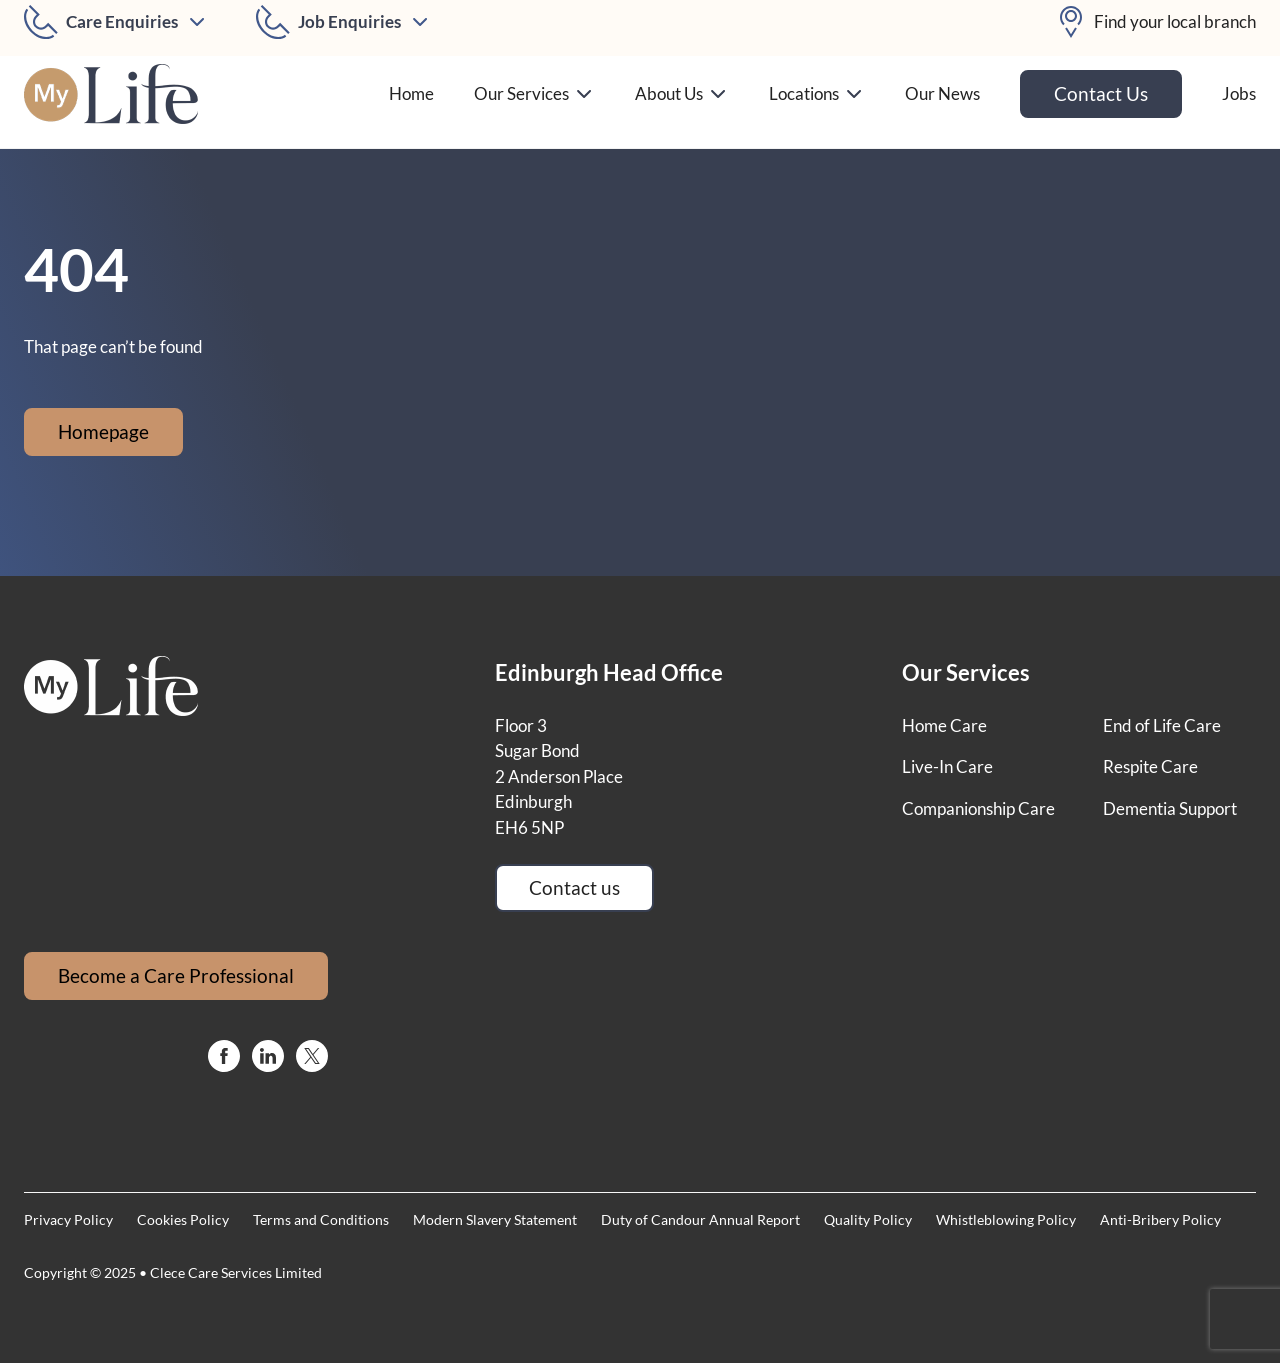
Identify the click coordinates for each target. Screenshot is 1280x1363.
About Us (682, 94)
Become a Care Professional (176, 975)
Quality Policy (868, 1219)
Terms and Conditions (321, 1219)
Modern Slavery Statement (495, 1219)
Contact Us (1101, 93)
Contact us (574, 887)
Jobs (1239, 93)
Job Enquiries (349, 21)
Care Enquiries (122, 21)
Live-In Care (947, 766)
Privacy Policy (68, 1219)
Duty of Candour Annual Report (700, 1219)
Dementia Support (1170, 808)
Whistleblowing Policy (1006, 1219)
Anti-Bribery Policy (1160, 1219)
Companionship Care (978, 808)
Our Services (534, 94)
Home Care (944, 725)
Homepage (103, 431)
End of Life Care (1162, 725)
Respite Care (1150, 766)
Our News (942, 93)
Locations (817, 94)
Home (411, 93)
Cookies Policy (183, 1219)
